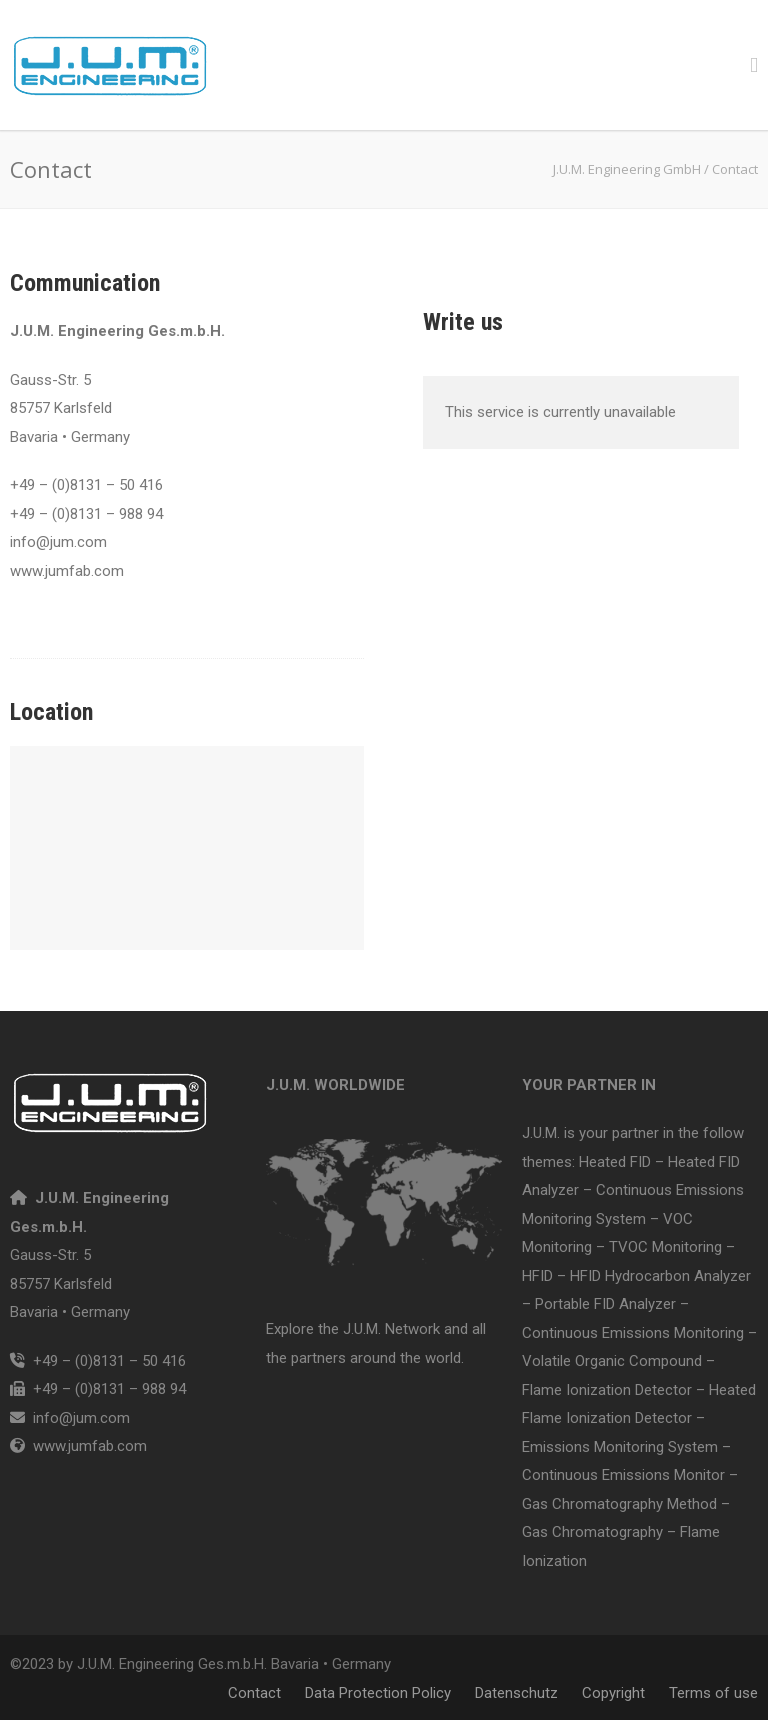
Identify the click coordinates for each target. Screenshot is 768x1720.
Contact (254, 1693)
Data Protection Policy (378, 1693)
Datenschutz (516, 1693)
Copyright (613, 1693)
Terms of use (713, 1693)
